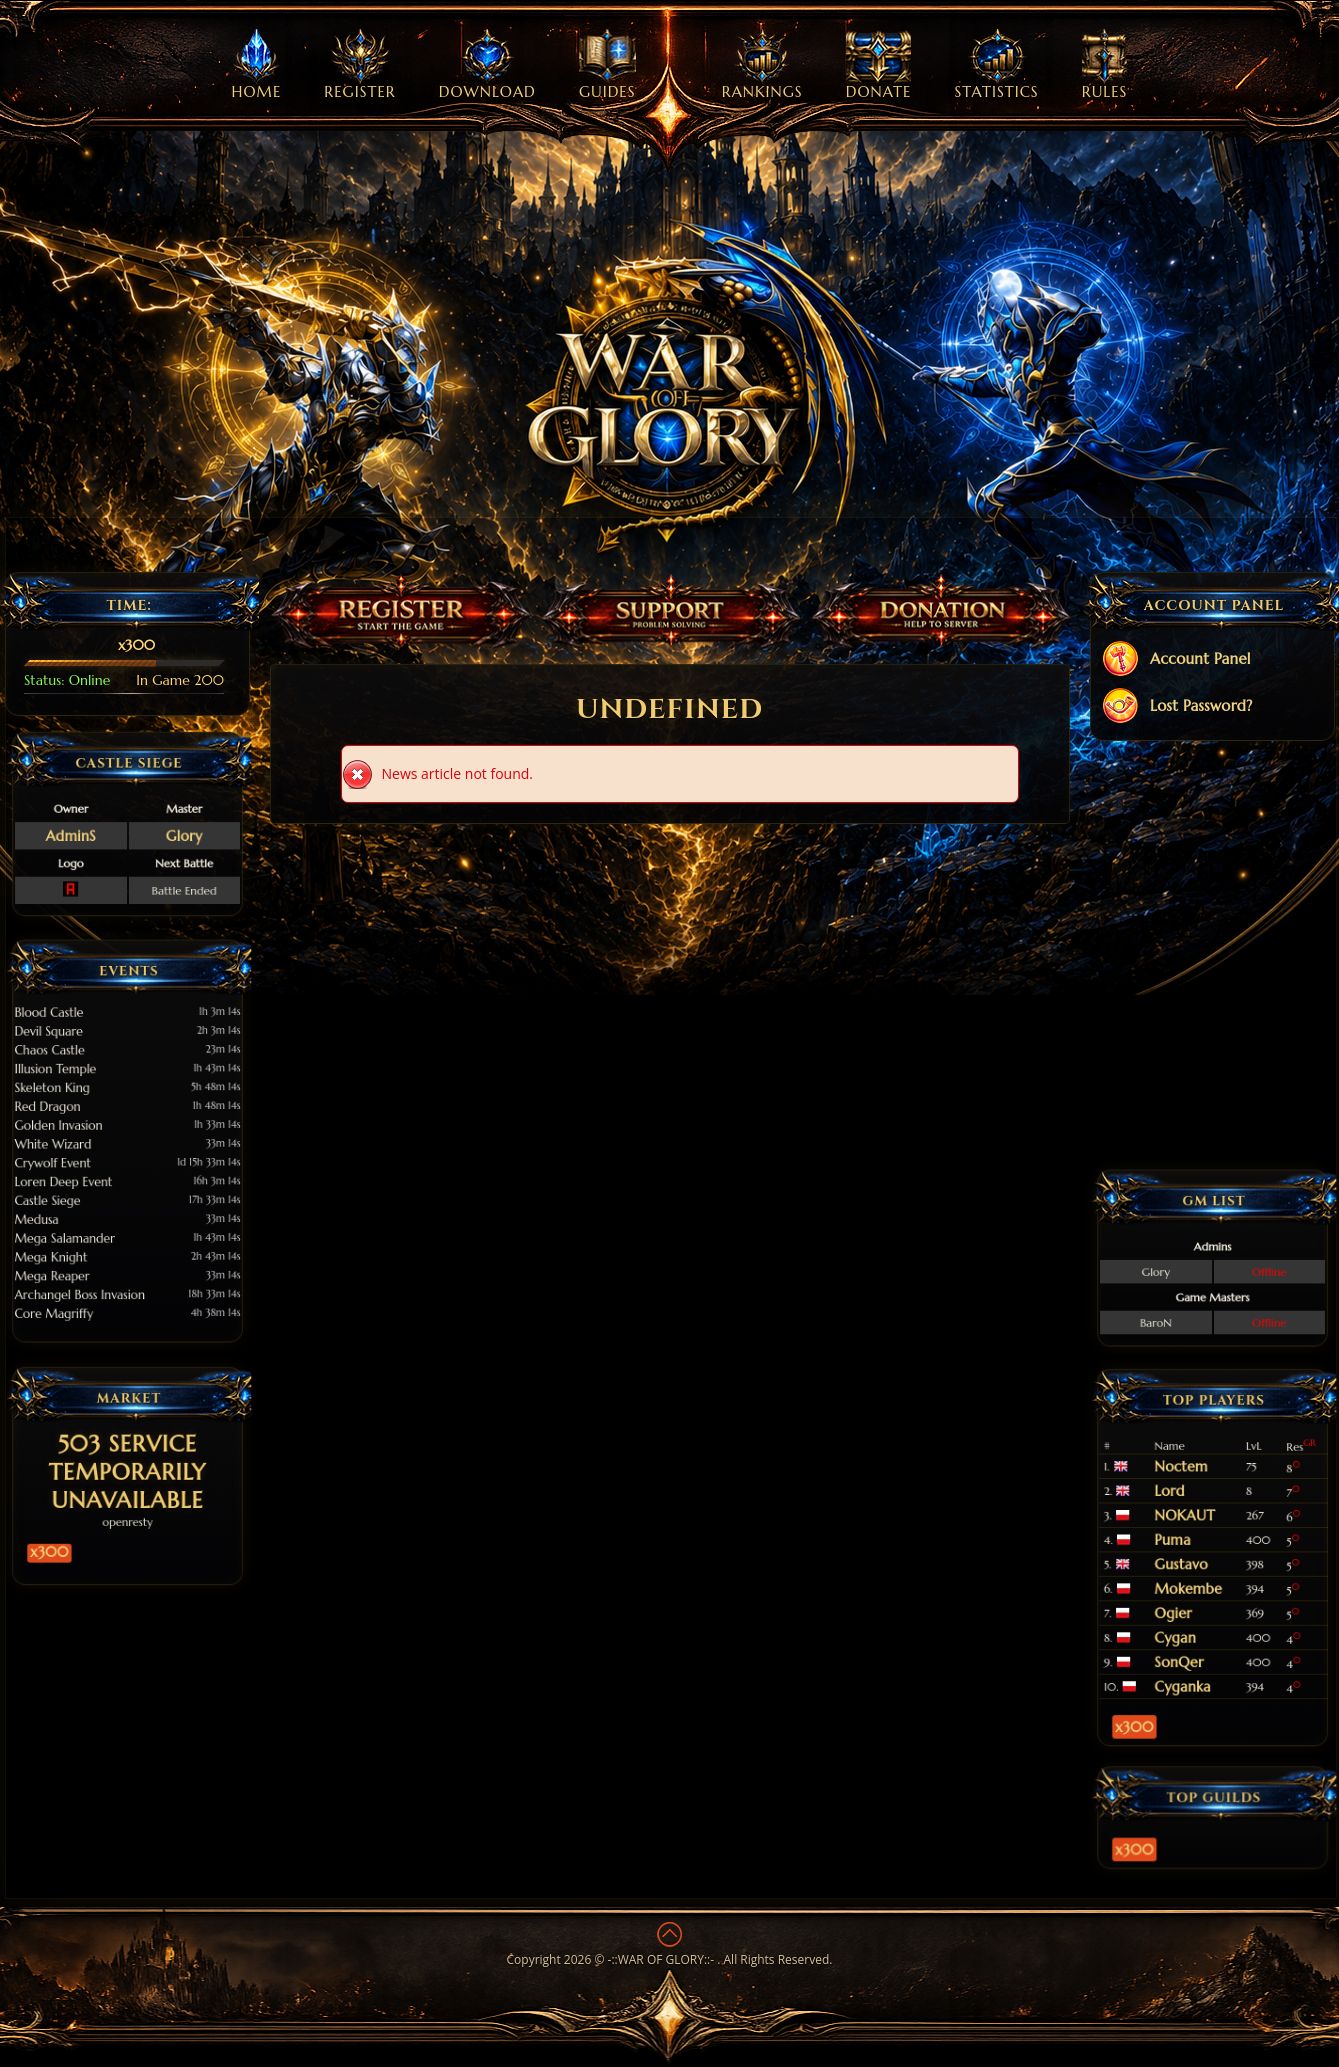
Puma (1195, 1550)
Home (257, 65)
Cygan (1196, 1590)
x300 (95, 1506)
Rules (1105, 65)
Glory (150, 828)
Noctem (1199, 1519)
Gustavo (1199, 1560)
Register (359, 65)
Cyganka (1199, 1610)
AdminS (104, 828)
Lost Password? (1177, 707)
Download (487, 65)
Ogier (1195, 1580)
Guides (607, 65)
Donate (879, 65)
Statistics (997, 65)
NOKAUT (1200, 1539)
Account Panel (1176, 660)
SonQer (1198, 1600)
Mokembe (1202, 1570)
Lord (1194, 1529)
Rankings (762, 65)
